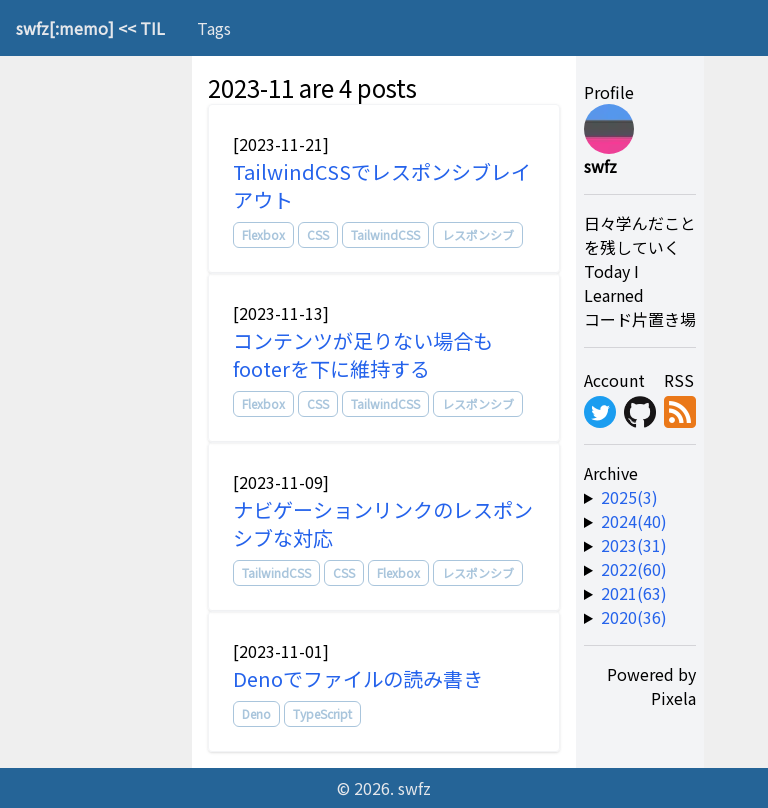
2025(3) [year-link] (629, 497)
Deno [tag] (256, 713)
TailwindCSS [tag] (385, 234)
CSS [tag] (318, 234)
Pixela (673, 698)
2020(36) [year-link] (634, 617)
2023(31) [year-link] (634, 545)
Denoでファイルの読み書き (358, 678)
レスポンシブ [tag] (478, 234)
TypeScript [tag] (322, 713)
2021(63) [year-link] (634, 593)
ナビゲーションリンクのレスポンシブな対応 (383, 523)
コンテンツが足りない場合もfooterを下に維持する (363, 354)
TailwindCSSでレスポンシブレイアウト (382, 185)
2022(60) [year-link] (634, 569)
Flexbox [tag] (263, 234)
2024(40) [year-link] (634, 521)
